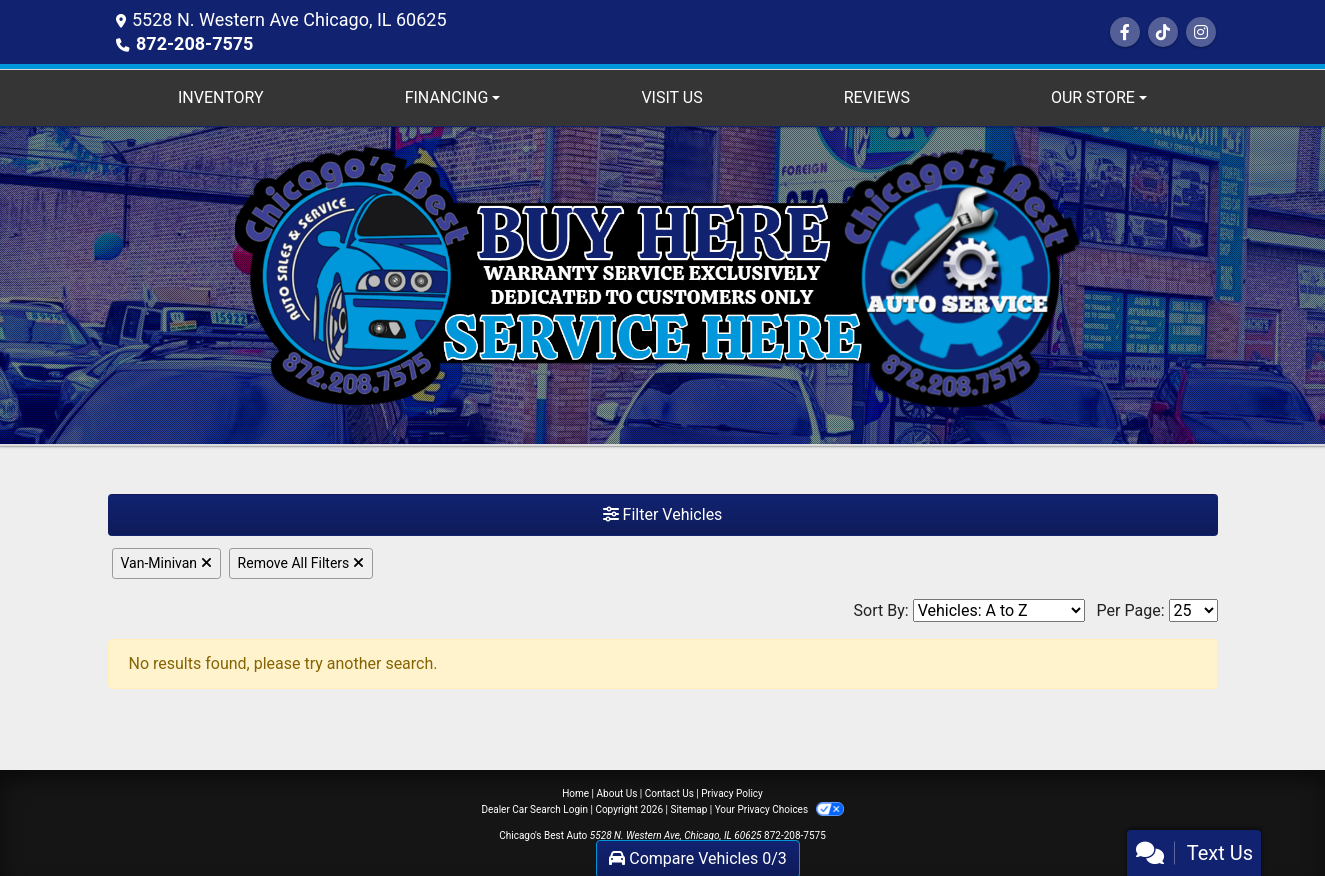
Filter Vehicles (663, 514)
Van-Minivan (166, 563)
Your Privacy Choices (779, 809)
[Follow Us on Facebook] (1125, 32)
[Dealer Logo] (662, 284)
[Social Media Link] (1163, 32)
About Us (617, 793)
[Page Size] (1193, 610)
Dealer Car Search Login (534, 809)
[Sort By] (999, 610)
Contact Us (669, 793)
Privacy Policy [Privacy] (732, 793)
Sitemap (688, 809)
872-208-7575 (194, 43)
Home (575, 793)
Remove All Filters (301, 563)
